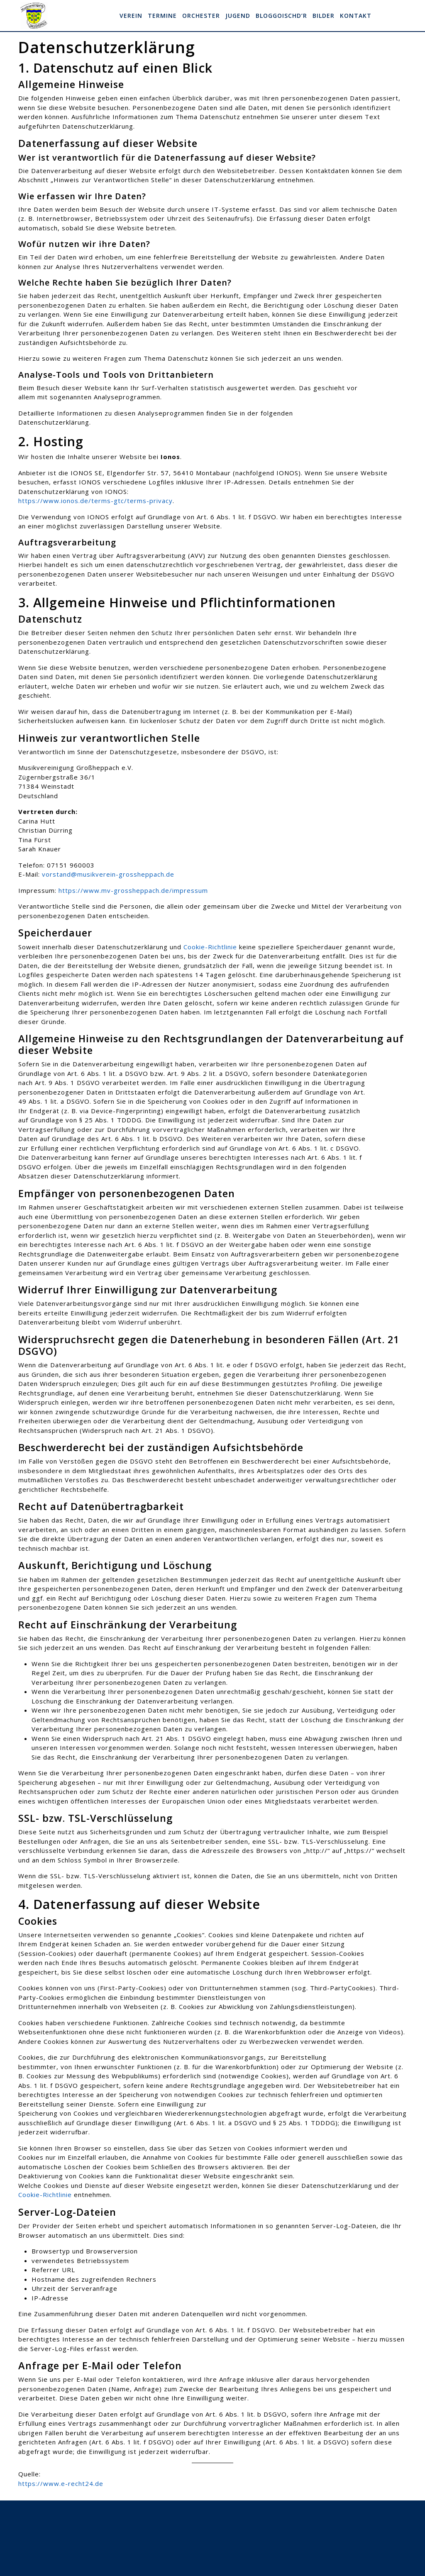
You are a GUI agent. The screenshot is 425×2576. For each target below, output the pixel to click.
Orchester (201, 16)
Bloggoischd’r (281, 16)
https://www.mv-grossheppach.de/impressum (133, 890)
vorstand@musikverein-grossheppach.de (108, 874)
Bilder (324, 16)
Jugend (237, 16)
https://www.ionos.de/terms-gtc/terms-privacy (95, 500)
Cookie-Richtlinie (210, 947)
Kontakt (355, 16)
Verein (131, 16)
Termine (162, 16)
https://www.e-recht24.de (60, 2483)
